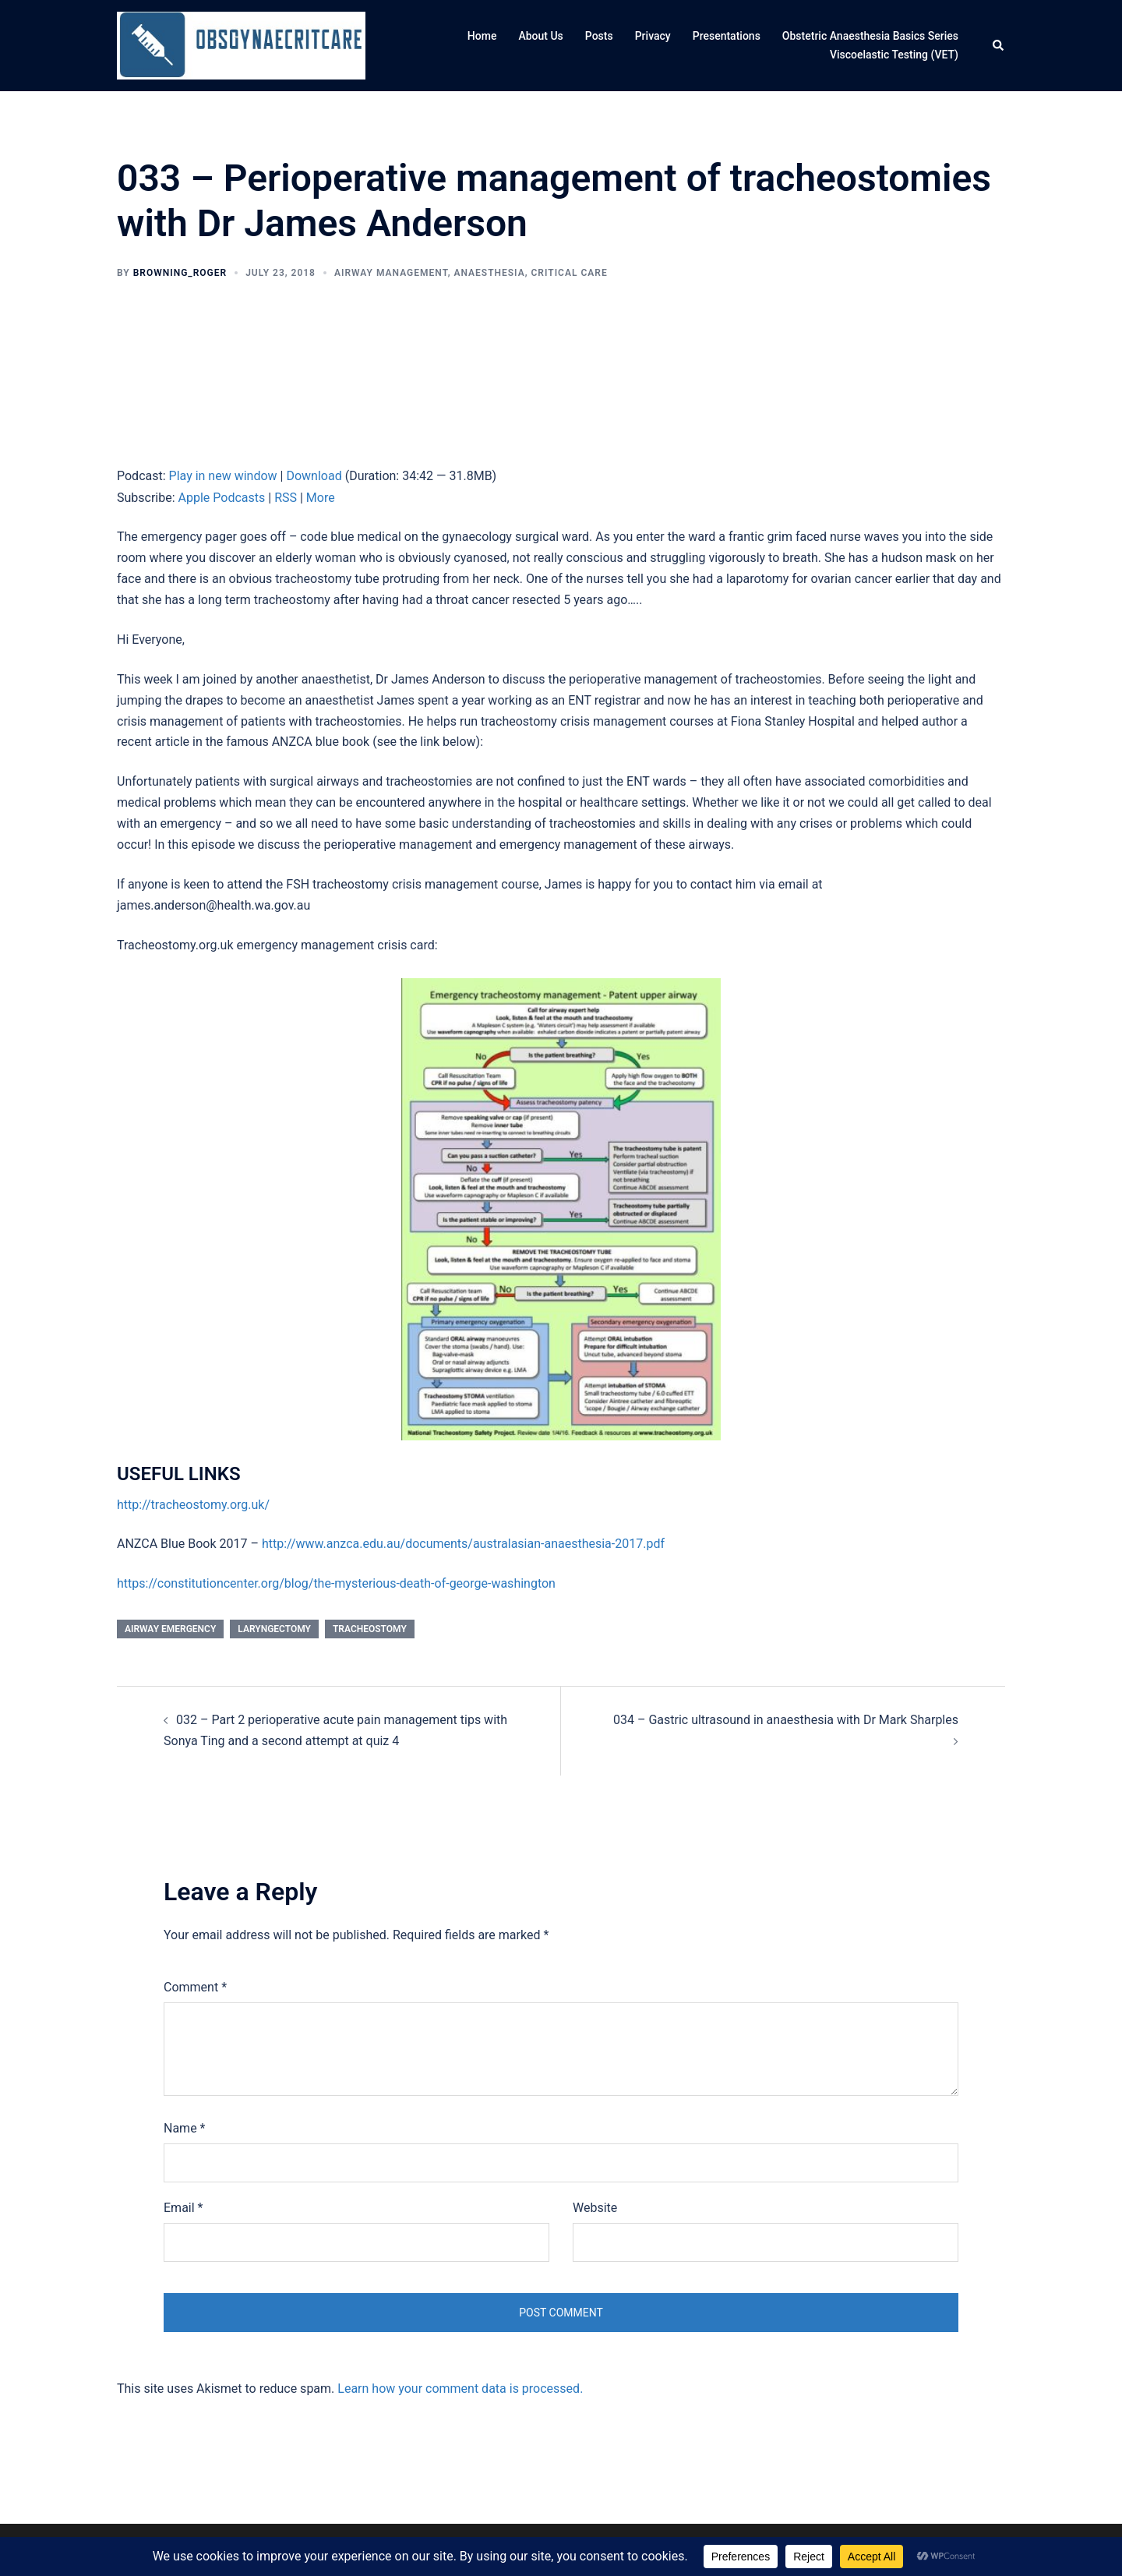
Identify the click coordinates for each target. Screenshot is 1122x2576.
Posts (599, 36)
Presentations (726, 36)
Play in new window (223, 475)
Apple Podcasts (222, 497)
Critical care (569, 272)
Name (185, 2128)
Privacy (653, 36)
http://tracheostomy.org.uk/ (193, 1504)
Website (595, 2207)
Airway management (391, 272)
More (320, 497)
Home (482, 36)
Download (313, 475)
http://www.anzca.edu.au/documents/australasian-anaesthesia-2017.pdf (463, 1543)
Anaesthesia (488, 272)
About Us (540, 36)
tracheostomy (370, 1629)
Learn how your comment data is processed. (460, 2388)
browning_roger (180, 272)
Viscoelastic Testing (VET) (894, 54)
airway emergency (170, 1629)
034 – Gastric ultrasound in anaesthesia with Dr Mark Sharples (785, 1719)
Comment (195, 1987)
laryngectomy (274, 1629)
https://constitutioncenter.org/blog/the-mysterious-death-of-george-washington (336, 1583)
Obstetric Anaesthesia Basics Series (870, 36)
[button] (999, 46)
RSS (285, 497)
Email (183, 2207)
